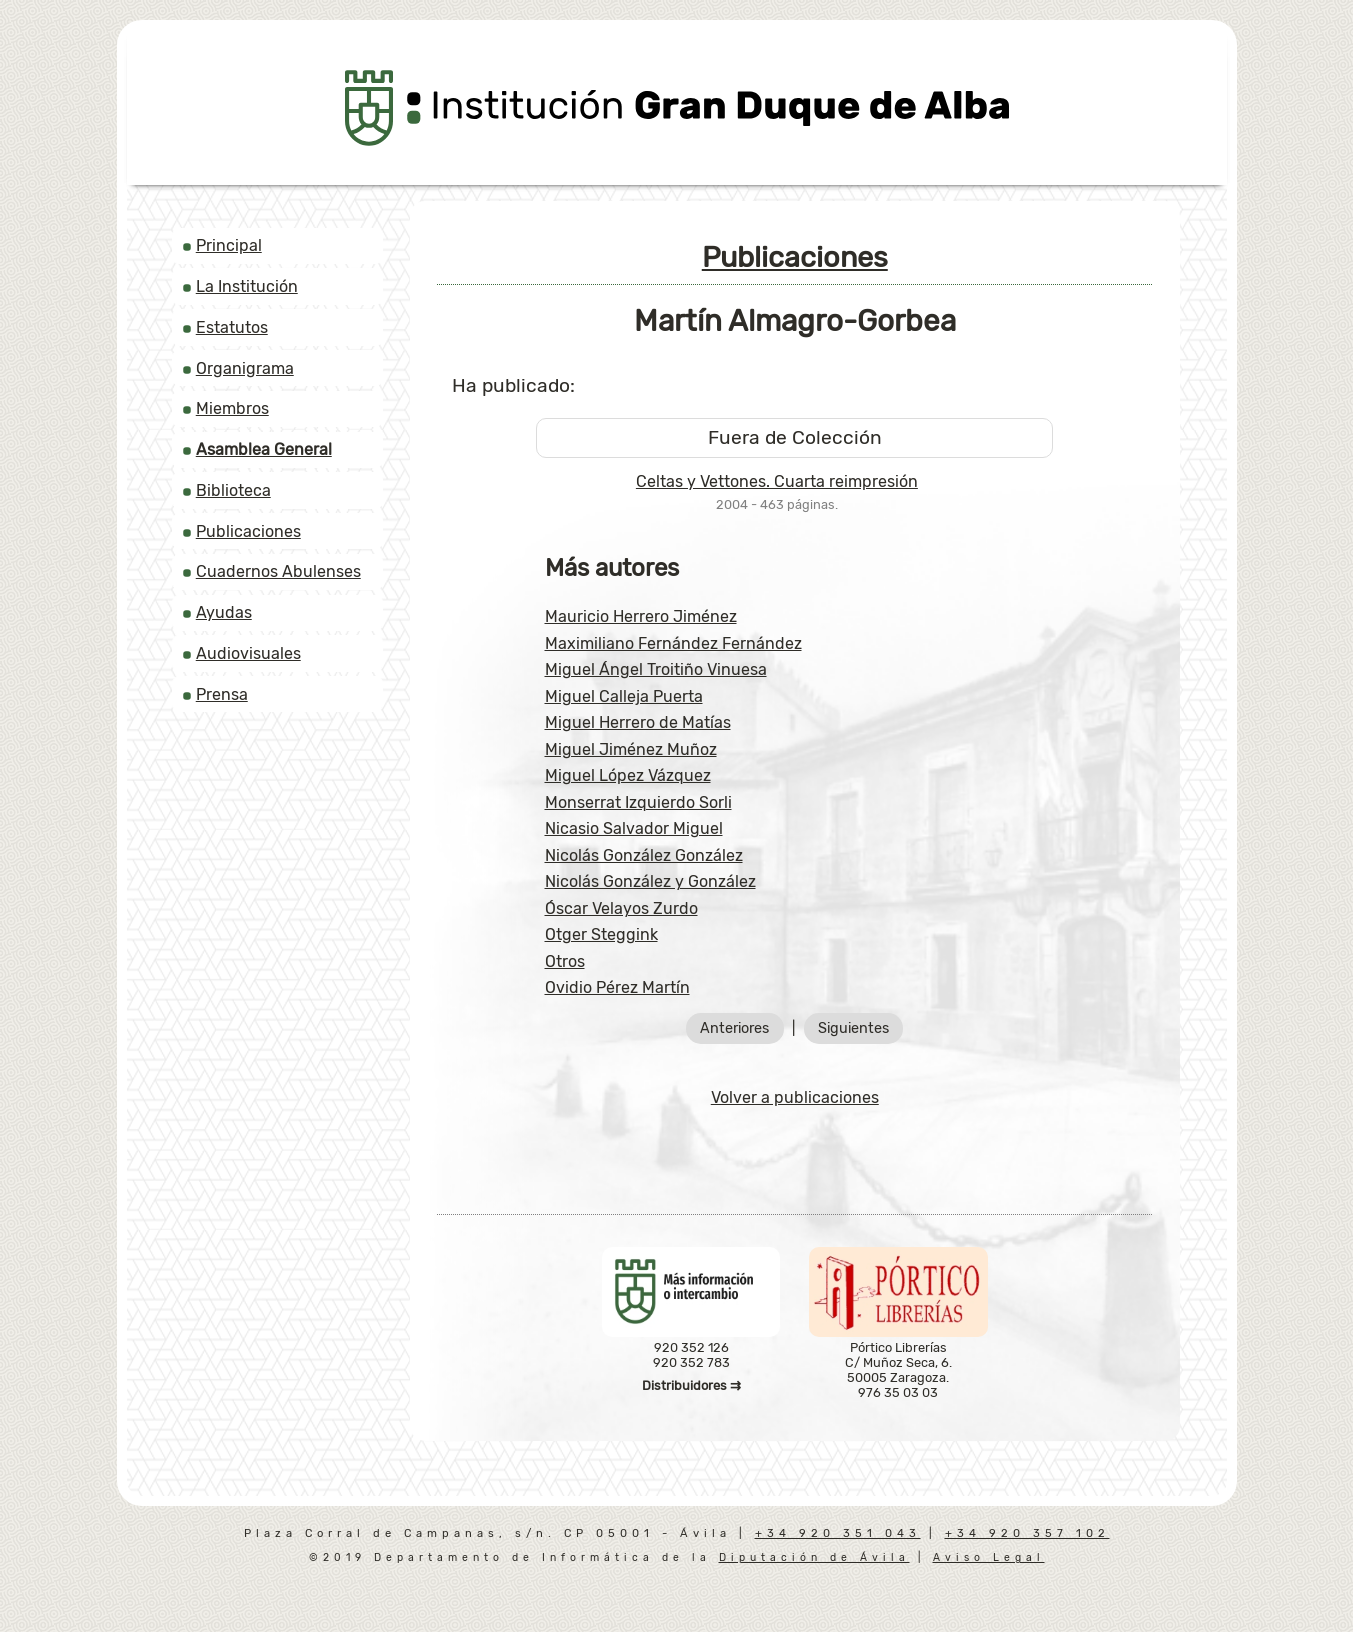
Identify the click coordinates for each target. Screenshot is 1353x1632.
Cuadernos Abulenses (278, 571)
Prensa (222, 694)
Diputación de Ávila (814, 1557)
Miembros (232, 408)
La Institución (247, 286)
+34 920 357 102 (1027, 1533)
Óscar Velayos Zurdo (621, 908)
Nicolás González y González (650, 881)
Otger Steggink (601, 934)
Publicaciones (248, 531)
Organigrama (245, 368)
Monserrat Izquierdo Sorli (638, 802)
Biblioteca (233, 490)
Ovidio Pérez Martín (617, 987)
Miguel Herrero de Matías (638, 722)
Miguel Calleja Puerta (624, 696)
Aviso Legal (989, 1557)
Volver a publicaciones (795, 1097)
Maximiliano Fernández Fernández (673, 643)
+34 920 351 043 (838, 1533)
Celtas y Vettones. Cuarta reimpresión (777, 481)
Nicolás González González (644, 855)
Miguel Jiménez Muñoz (631, 749)
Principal (229, 245)
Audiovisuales (248, 653)
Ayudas (224, 612)
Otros (565, 961)
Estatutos (232, 327)
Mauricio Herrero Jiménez (641, 616)
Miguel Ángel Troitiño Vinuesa (656, 669)
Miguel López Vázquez (628, 775)
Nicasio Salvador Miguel (634, 828)
